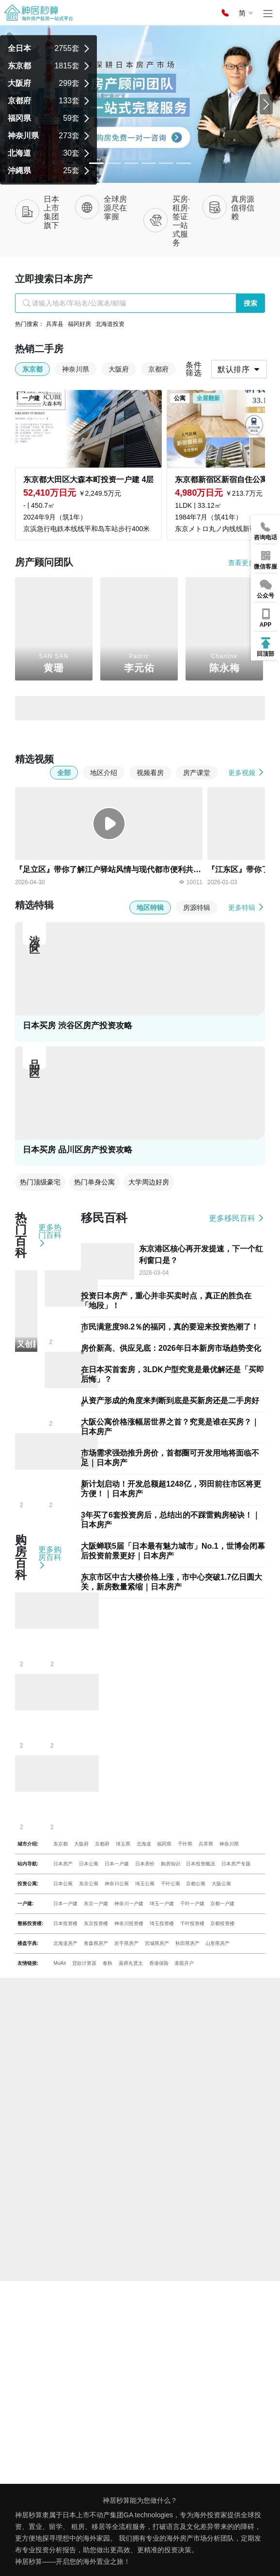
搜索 (250, 303)
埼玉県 (123, 1844)
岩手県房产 (126, 1943)
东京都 (60, 1844)
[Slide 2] (131, 163)
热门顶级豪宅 (40, 1182)
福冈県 (164, 1844)
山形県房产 (217, 1943)
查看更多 (246, 562)
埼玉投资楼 (162, 1923)
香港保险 (159, 1963)
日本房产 (63, 1863)
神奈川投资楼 (128, 1923)
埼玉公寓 (145, 1883)
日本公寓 (88, 1863)
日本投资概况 (200, 1863)
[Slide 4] (166, 163)
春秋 (107, 1963)
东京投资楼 (96, 1923)
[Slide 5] (183, 163)
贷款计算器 (84, 1963)
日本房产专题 (235, 1863)
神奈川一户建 (128, 1903)
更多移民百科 (237, 1218)
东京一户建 (96, 1903)
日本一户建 (117, 1863)
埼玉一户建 (162, 1903)
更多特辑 (246, 907)
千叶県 (185, 1844)
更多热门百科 (50, 1235)
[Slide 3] (148, 163)
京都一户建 (222, 1903)
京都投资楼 (222, 1923)
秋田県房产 (187, 1943)
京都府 (102, 1844)
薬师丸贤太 (131, 1963)
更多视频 (246, 772)
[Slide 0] (96, 163)
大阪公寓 (221, 1883)
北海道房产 (65, 1943)
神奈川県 (229, 1844)
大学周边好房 (148, 1182)
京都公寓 (195, 1883)
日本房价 (145, 1863)
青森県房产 (96, 1943)
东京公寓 (88, 1883)
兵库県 (206, 1844)
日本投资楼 (65, 1923)
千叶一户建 (192, 1903)
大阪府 (81, 1844)
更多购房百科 (50, 1557)
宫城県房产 (157, 1943)
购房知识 (170, 1863)
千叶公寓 (170, 1883)
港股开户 (184, 1963)
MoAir (59, 1963)
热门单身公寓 (94, 1182)
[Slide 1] (114, 163)
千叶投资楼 (192, 1923)
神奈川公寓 (117, 1883)
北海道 (144, 1844)
